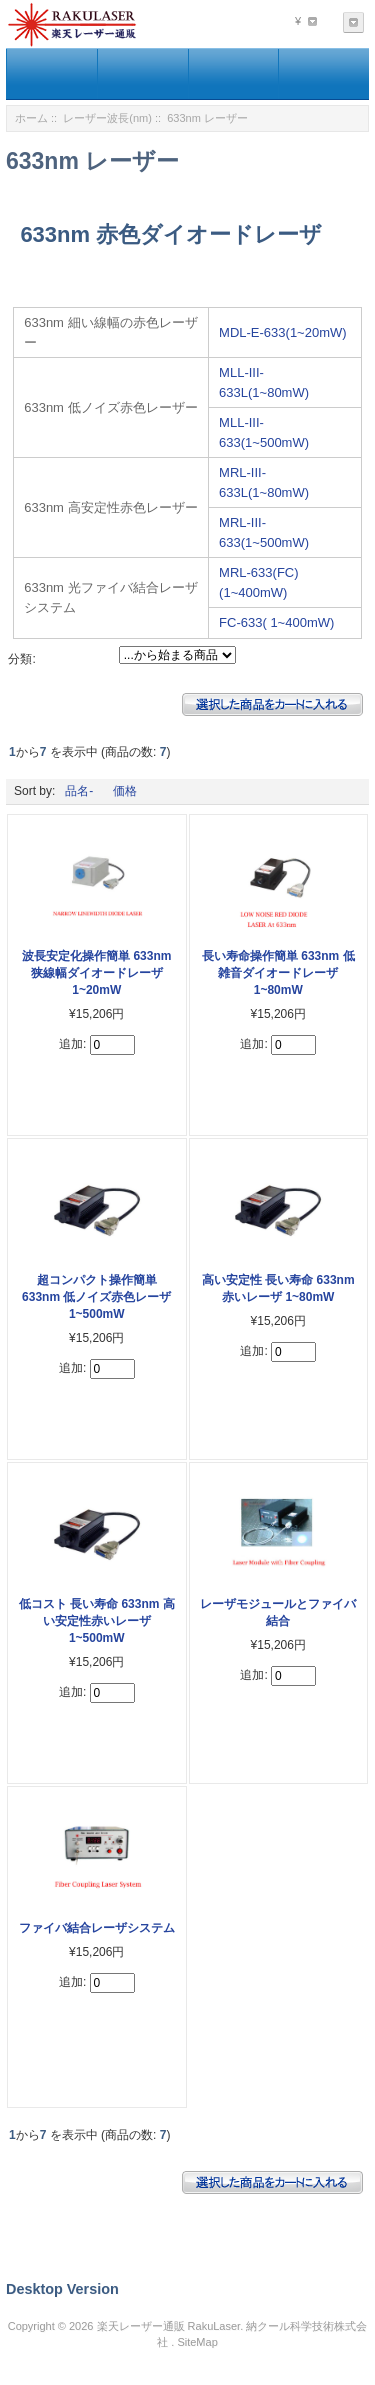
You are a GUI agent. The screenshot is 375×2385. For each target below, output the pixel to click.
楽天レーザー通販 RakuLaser (169, 2326)
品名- (79, 791)
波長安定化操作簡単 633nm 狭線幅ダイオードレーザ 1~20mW (96, 973)
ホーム (31, 118)
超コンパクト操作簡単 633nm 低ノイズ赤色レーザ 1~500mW (96, 1297)
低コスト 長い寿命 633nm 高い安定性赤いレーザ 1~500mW (97, 1621)
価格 (125, 791)
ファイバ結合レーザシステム (97, 1928)
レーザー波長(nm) (107, 118)
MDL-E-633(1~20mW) (283, 332)
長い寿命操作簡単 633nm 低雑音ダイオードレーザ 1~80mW (278, 973)
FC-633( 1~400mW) (276, 622)
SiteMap (197, 2342)
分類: (21, 659)
